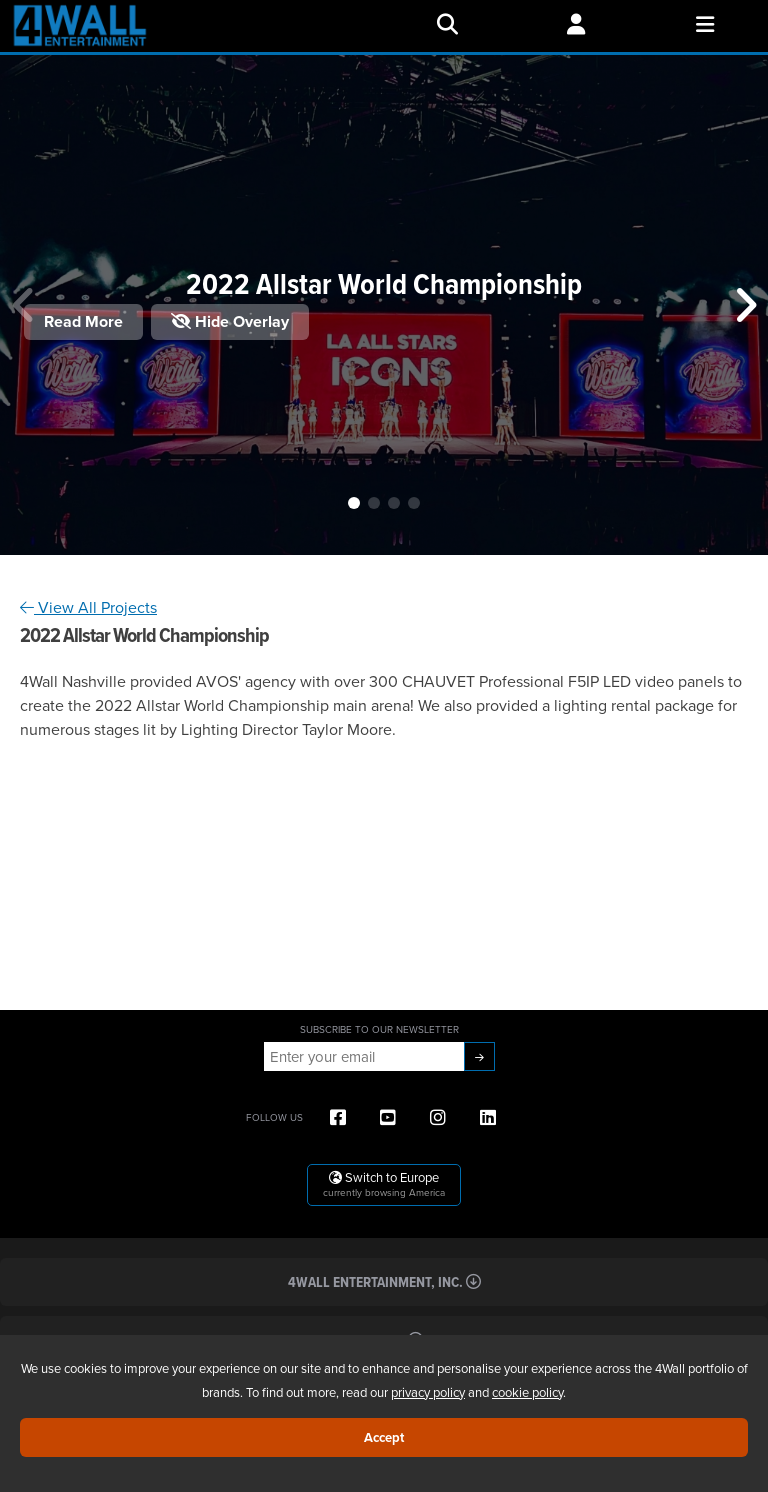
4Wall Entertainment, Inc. (384, 1281)
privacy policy (428, 1392)
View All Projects (88, 607)
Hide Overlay (230, 321)
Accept (384, 1437)
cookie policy (527, 1392)
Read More (83, 321)
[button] (354, 503)
